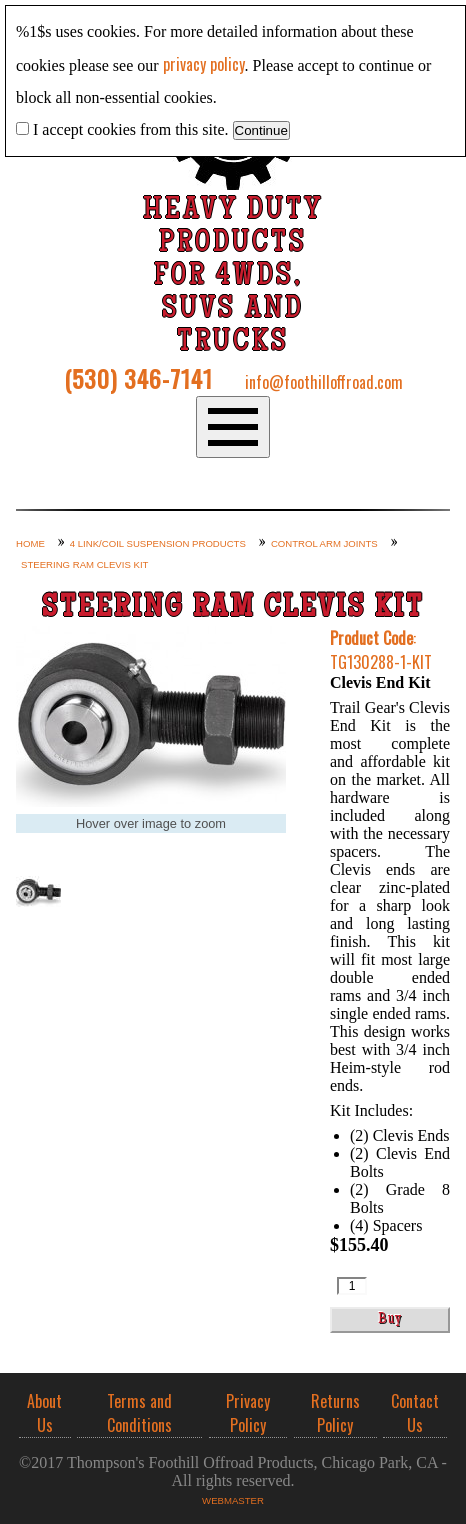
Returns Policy (335, 1413)
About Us (44, 1413)
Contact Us (415, 1413)
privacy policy (204, 64)
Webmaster (233, 1500)
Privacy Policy (248, 1413)
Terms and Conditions (139, 1413)
